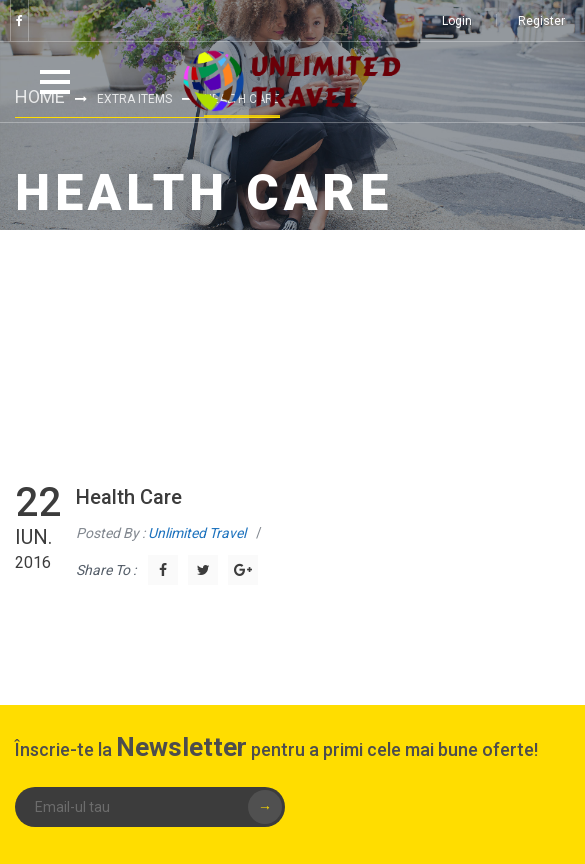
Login (457, 21)
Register (541, 21)
